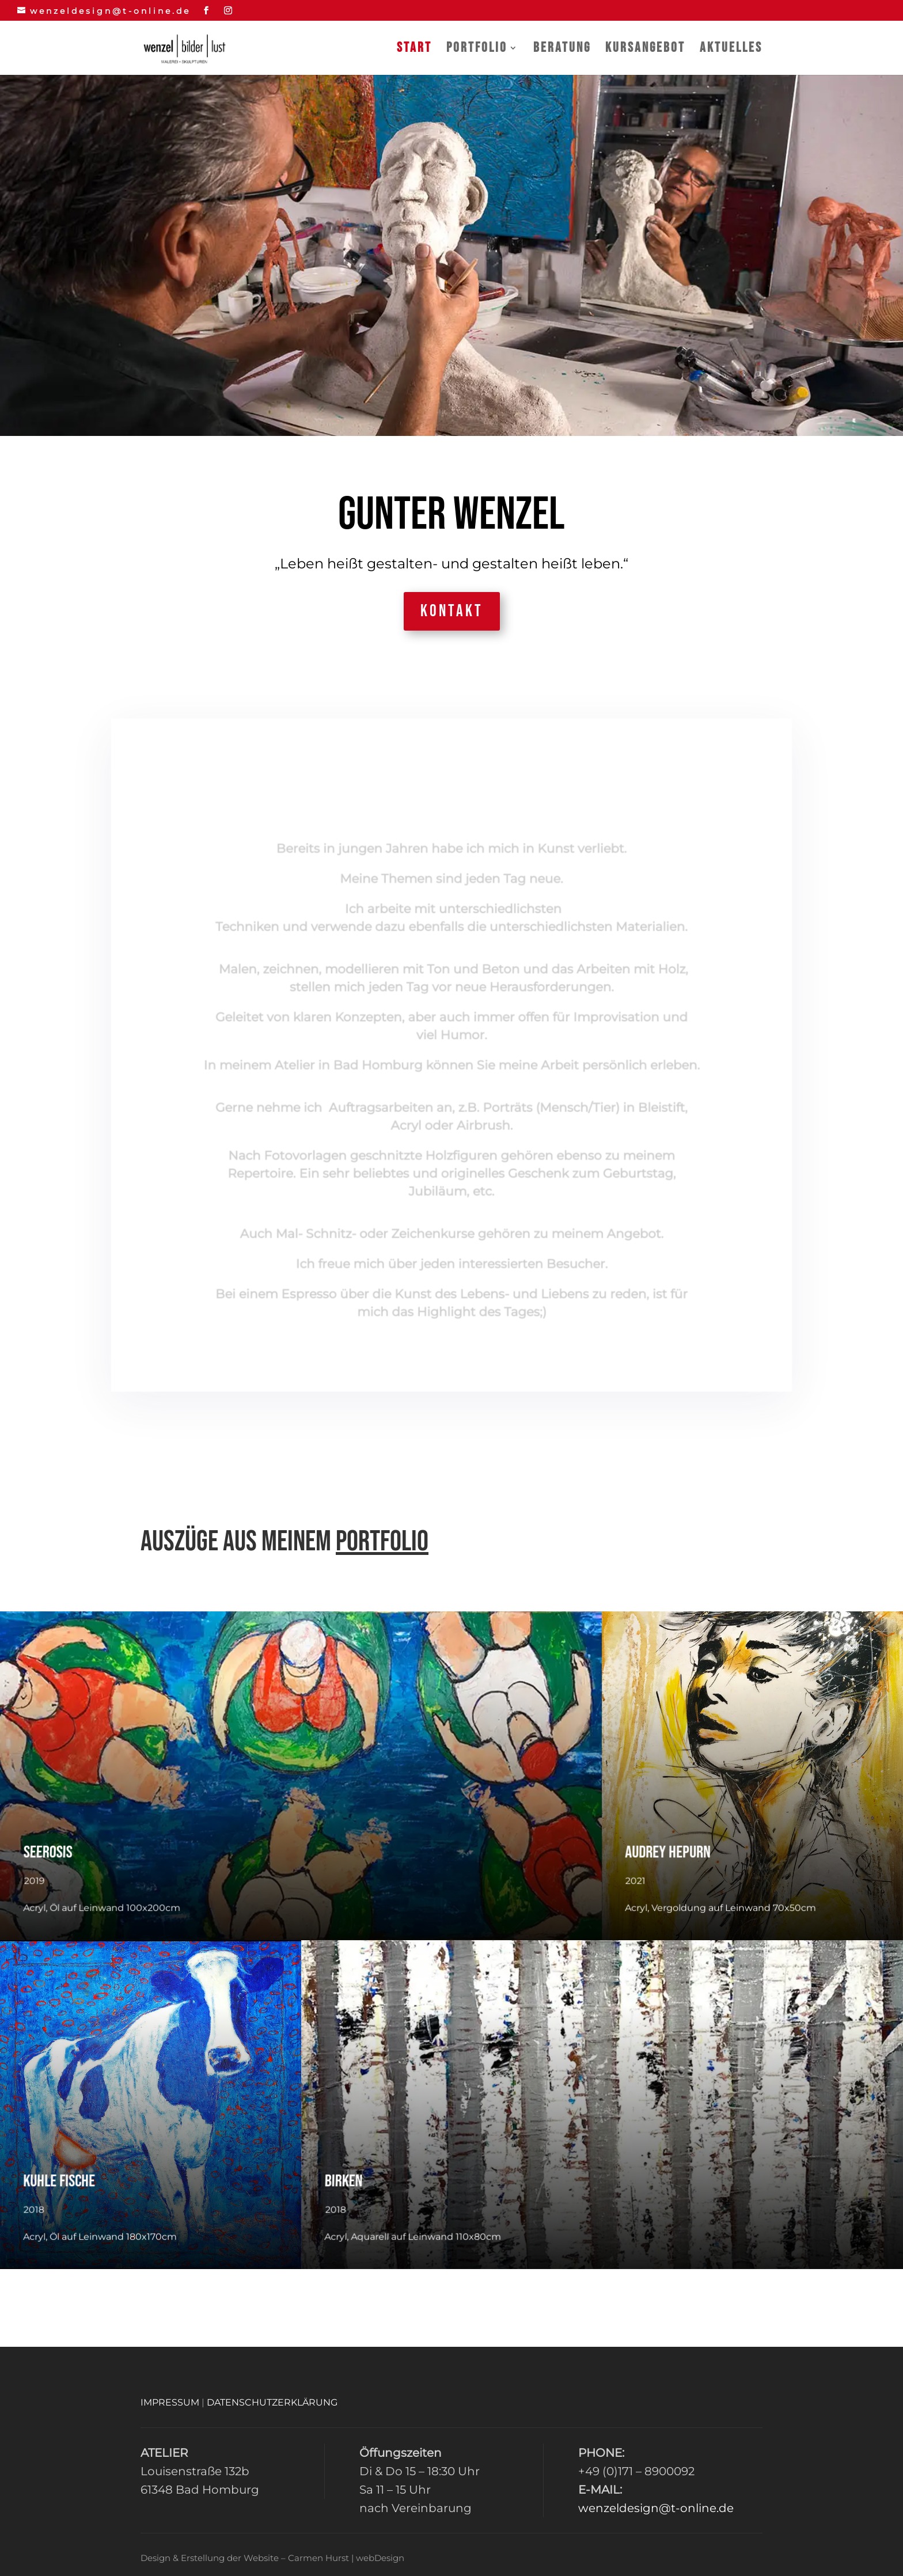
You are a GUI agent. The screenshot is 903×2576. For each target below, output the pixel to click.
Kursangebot (645, 50)
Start (414, 50)
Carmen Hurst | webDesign (346, 2557)
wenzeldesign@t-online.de (656, 2508)
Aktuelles (731, 50)
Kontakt (451, 611)
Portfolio (476, 50)
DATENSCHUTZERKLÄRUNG (272, 2402)
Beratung (562, 50)
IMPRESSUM (170, 2402)
